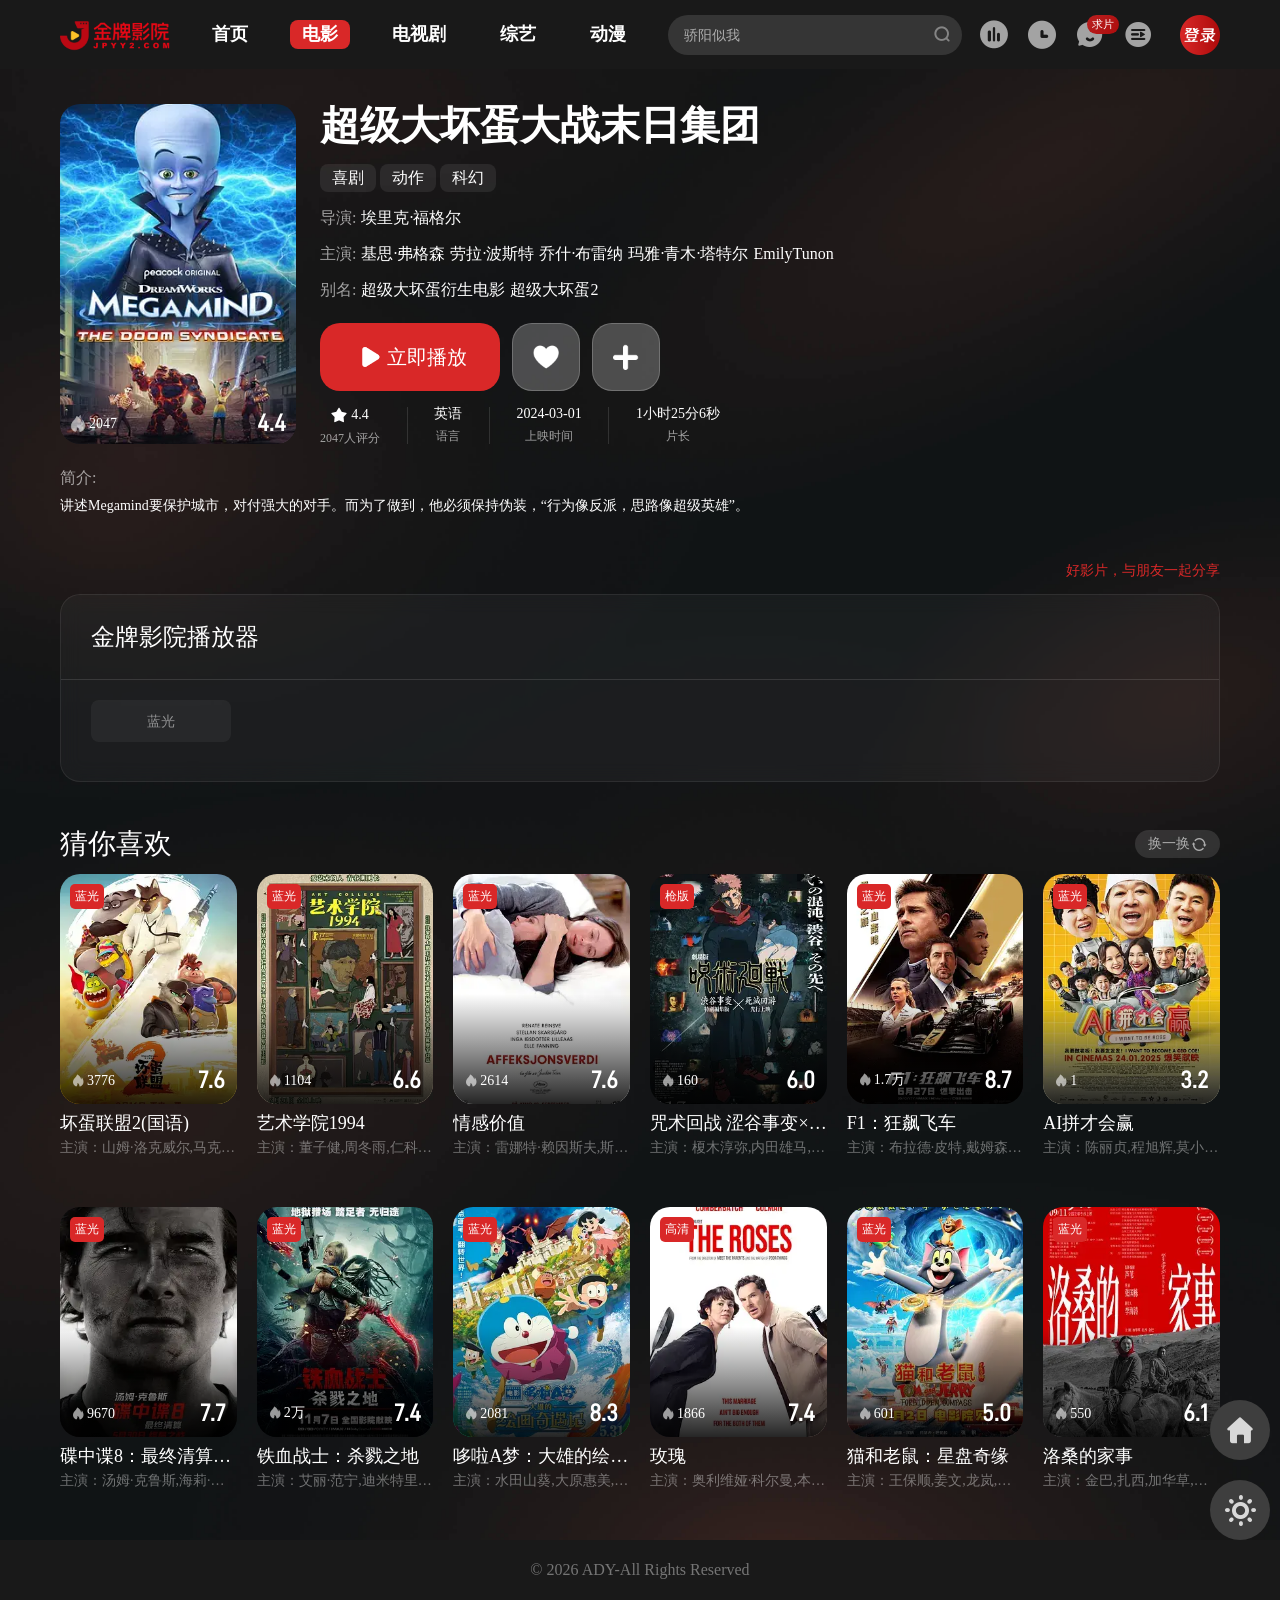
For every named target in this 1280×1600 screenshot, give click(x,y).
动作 (408, 177)
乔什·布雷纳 (581, 253)
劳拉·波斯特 (492, 253)
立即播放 (410, 357)
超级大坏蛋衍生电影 (433, 289)
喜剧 (348, 177)
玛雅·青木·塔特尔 (688, 253)
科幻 (468, 177)
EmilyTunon (793, 253)
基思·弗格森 (403, 253)
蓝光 (161, 721)
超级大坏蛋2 (554, 289)
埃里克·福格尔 (411, 217)
